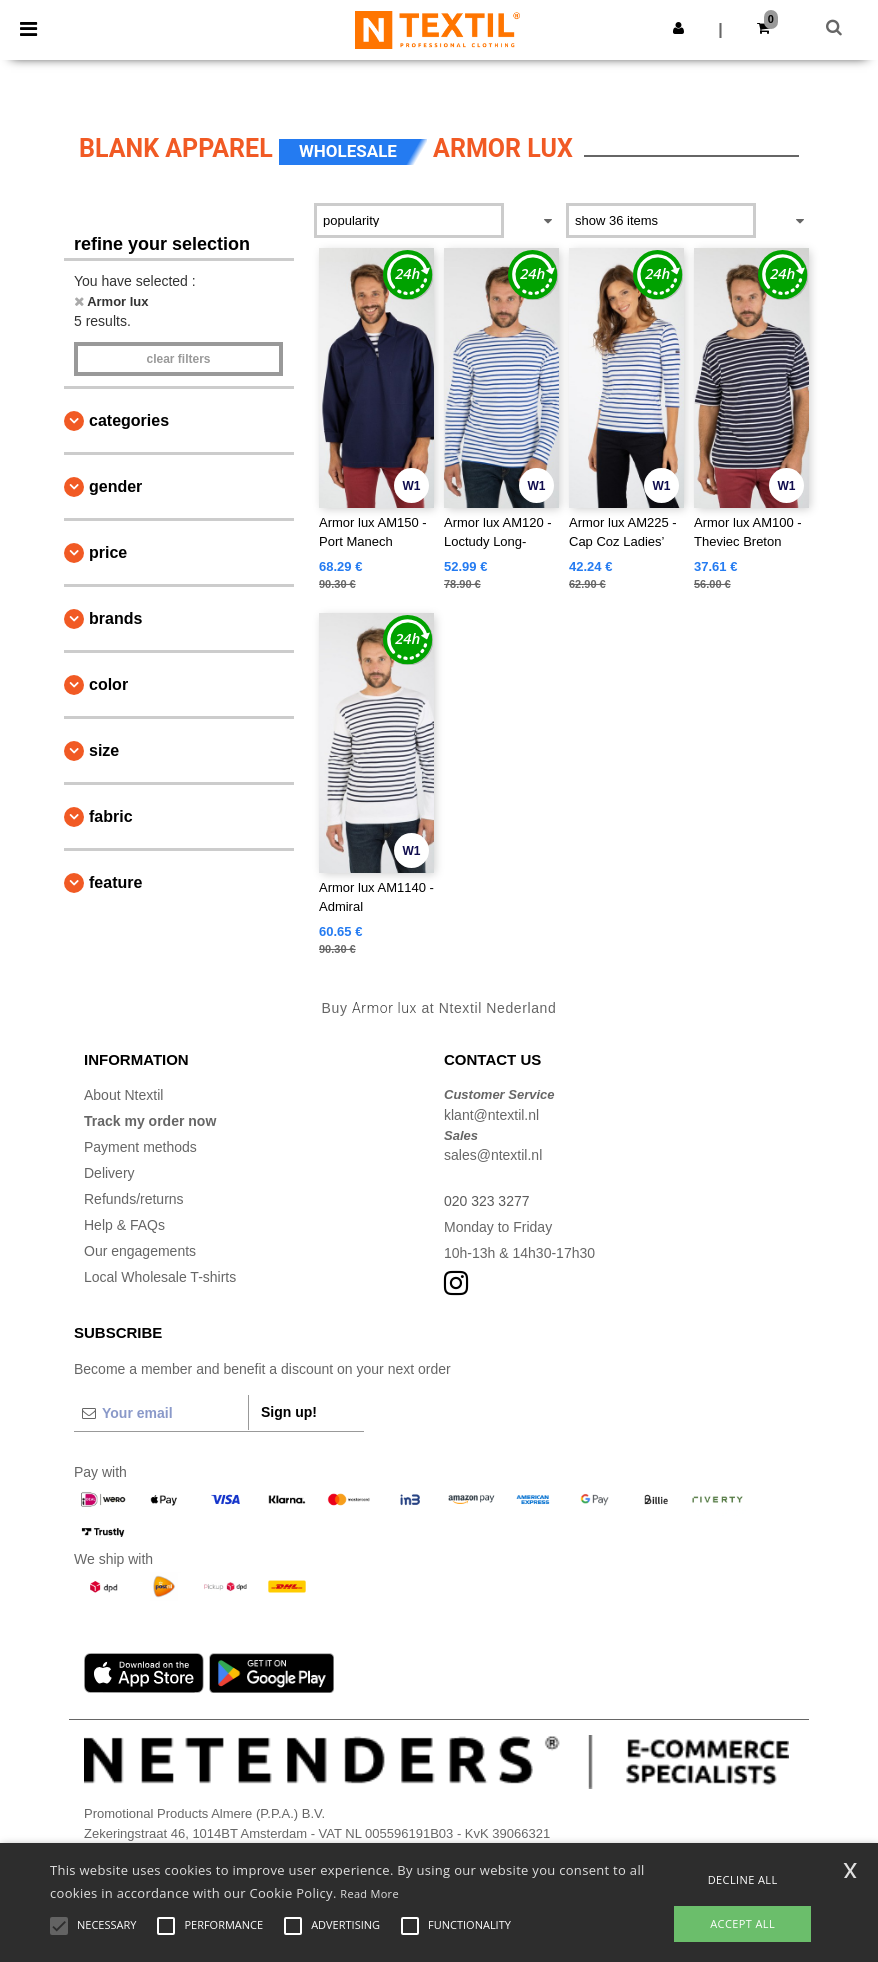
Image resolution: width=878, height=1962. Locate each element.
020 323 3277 (487, 1201)
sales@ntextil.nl (493, 1155)
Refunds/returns (134, 1199)
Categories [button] (129, 420)
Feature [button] (115, 882)
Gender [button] (115, 486)
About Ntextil (123, 1095)
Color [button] (108, 684)
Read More (369, 1893)
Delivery (109, 1173)
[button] (678, 28)
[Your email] (161, 1413)
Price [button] (108, 552)
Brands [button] (115, 618)
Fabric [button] (111, 816)
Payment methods (140, 1147)
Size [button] (104, 750)
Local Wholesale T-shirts (160, 1277)
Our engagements (140, 1251)
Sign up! (289, 1412)
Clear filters (178, 359)
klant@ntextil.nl (491, 1115)
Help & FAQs (124, 1225)
